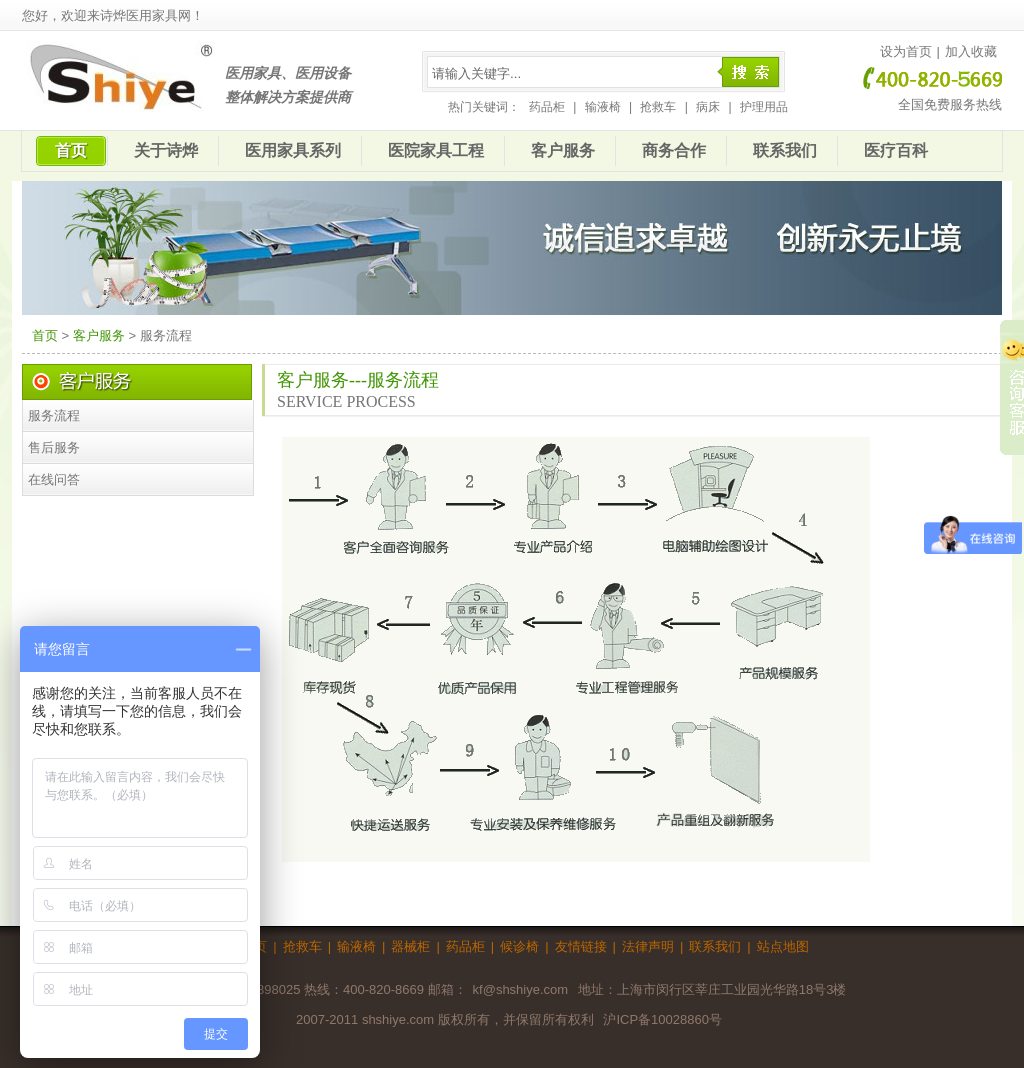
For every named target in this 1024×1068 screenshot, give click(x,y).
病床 (708, 107)
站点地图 (783, 946)
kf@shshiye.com (521, 989)
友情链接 (581, 946)
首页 (71, 150)
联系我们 (785, 150)
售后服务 (54, 447)
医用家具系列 (293, 150)
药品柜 (547, 107)
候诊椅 (519, 946)
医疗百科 (896, 150)
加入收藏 (971, 51)
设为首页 (906, 51)
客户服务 (563, 150)
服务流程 (54, 415)
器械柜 (410, 946)
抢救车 (658, 107)
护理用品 (764, 107)
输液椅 (603, 107)
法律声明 (648, 946)
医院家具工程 (436, 150)
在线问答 (54, 479)
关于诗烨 (166, 150)
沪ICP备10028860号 (662, 1019)
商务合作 (674, 150)
